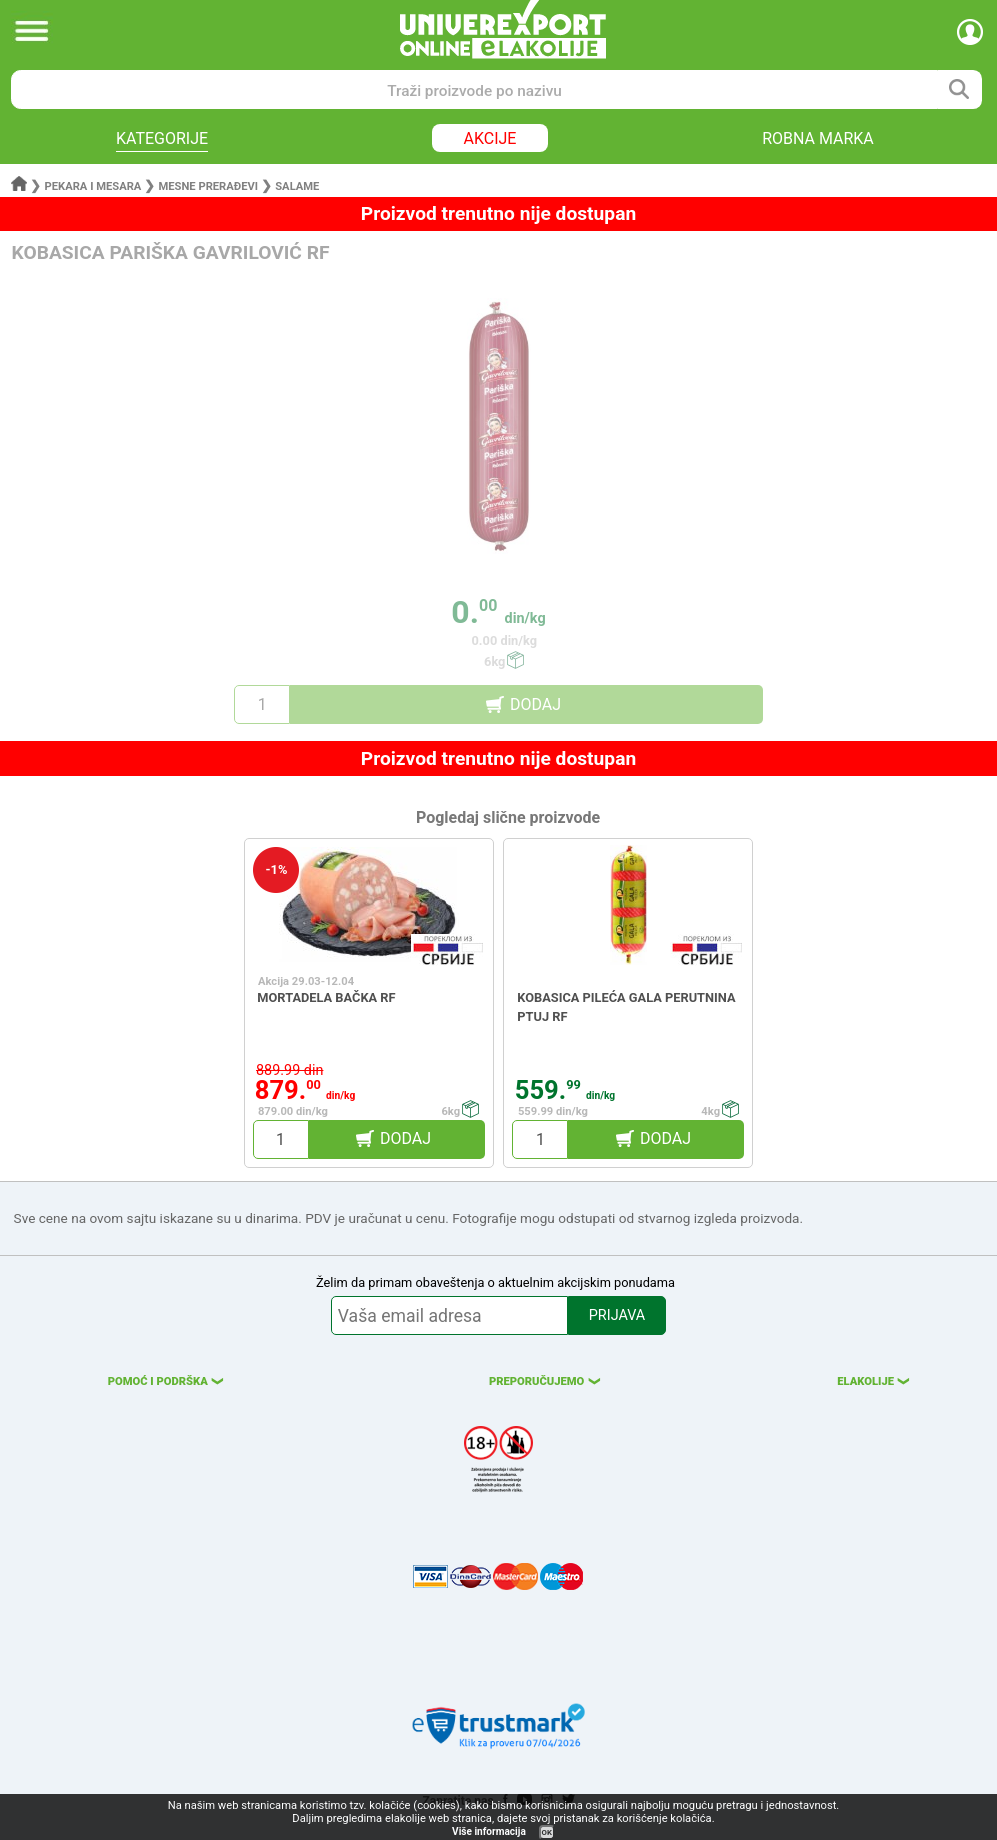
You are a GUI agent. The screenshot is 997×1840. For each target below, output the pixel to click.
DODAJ (535, 704)
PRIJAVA (617, 1315)
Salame (297, 186)
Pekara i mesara (93, 186)
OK (547, 1832)
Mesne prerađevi (209, 186)
